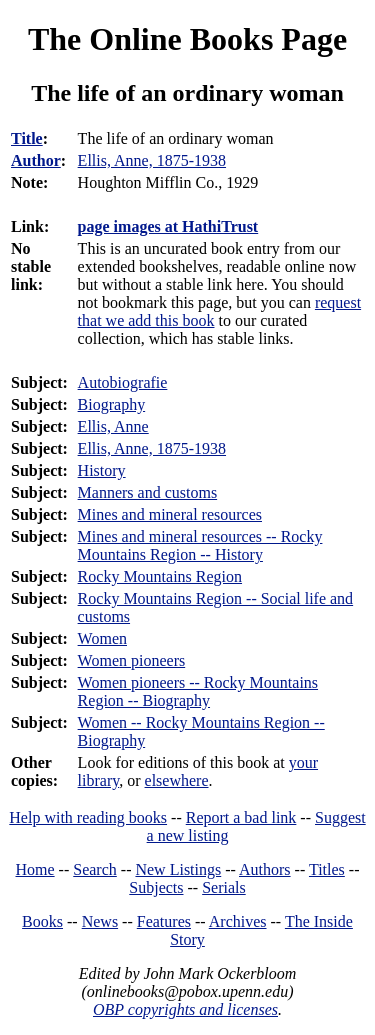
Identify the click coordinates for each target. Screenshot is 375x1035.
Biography (112, 404)
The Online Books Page (187, 39)
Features (164, 921)
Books (42, 921)
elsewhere (177, 780)
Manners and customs (148, 492)
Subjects (156, 887)
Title (27, 138)
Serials (224, 887)
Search (95, 869)
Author (36, 160)
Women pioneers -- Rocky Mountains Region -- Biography (198, 691)
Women (102, 638)
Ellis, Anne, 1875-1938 (152, 448)
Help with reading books (88, 817)
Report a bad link (241, 817)
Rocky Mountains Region (160, 576)
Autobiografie (123, 382)
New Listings (178, 869)
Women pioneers (132, 660)
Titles (327, 869)
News (100, 921)
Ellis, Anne (113, 426)
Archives (238, 921)
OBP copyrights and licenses (185, 1009)
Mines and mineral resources (170, 514)
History (102, 470)
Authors (265, 869)
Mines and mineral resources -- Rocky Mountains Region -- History (200, 545)
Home (35, 869)
